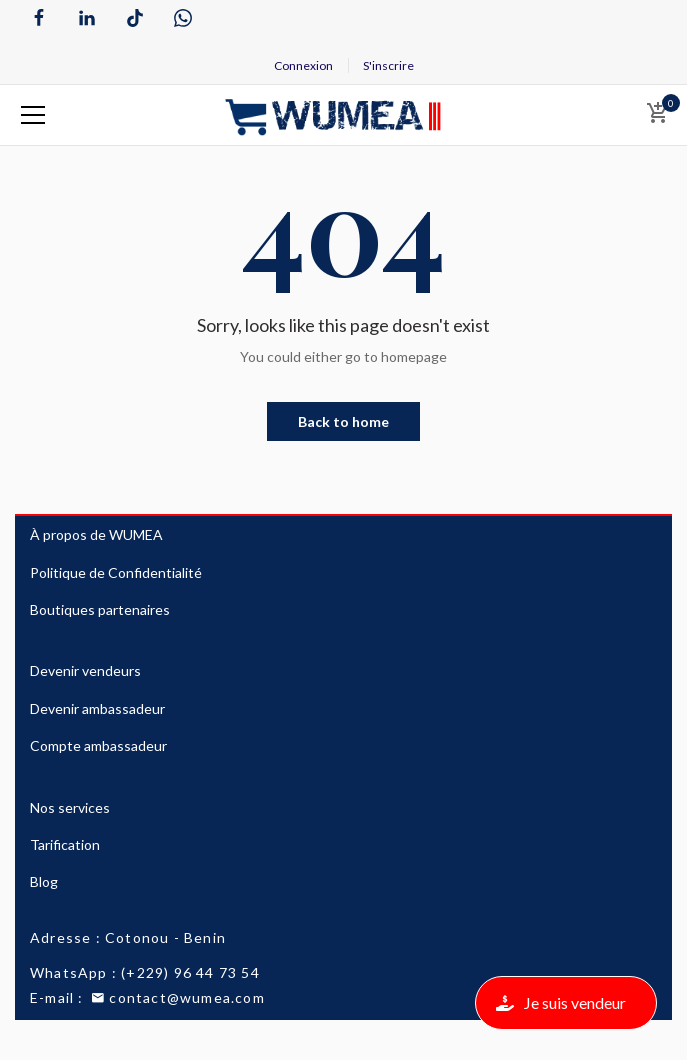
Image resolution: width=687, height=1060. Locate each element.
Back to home (343, 421)
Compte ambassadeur (98, 745)
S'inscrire (388, 65)
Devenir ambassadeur (97, 708)
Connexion (303, 65)
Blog (44, 881)
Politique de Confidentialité (116, 572)
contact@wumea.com (176, 997)
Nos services (70, 807)
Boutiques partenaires (100, 609)
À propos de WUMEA (96, 534)
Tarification (65, 844)
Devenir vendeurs (85, 670)
